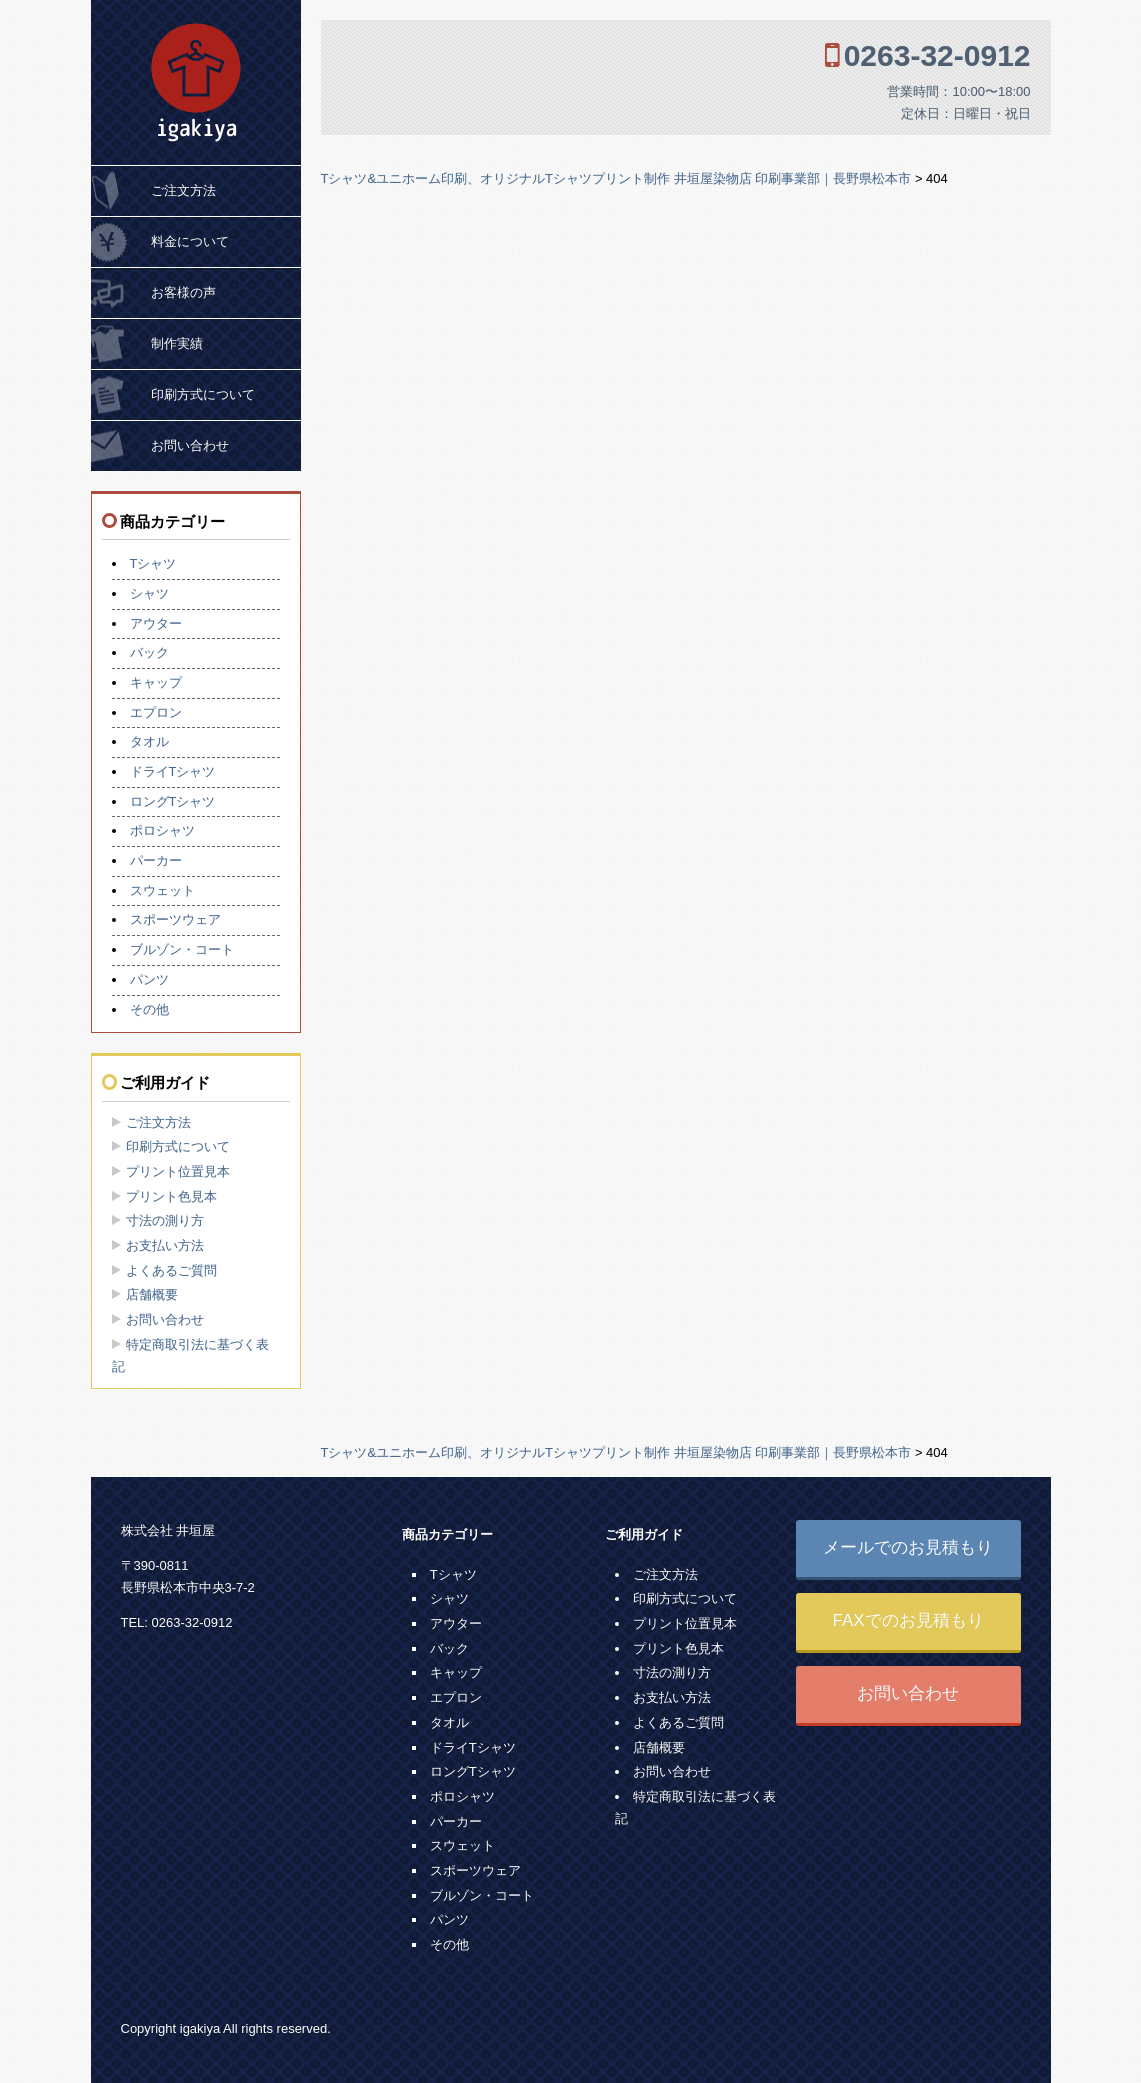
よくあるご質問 (171, 1270)
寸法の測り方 (165, 1220)
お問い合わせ (190, 445)
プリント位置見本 (178, 1171)
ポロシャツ (162, 830)
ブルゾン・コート (182, 949)
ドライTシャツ (173, 771)
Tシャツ (153, 563)
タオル (149, 741)
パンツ (149, 979)
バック (149, 652)
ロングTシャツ (173, 801)
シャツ (149, 593)
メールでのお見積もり (908, 1547)
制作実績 (177, 343)
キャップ (156, 682)
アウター (156, 623)
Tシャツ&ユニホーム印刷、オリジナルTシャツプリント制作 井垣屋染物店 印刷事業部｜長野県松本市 (616, 178)
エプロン (156, 712)
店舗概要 (152, 1294)
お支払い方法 (165, 1245)
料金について (190, 241)
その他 (149, 1009)
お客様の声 (183, 292)
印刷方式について (203, 394)
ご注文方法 (183, 190)
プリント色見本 (171, 1196)
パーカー (156, 860)
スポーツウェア (175, 919)
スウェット (162, 890)
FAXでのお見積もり (907, 1620)
